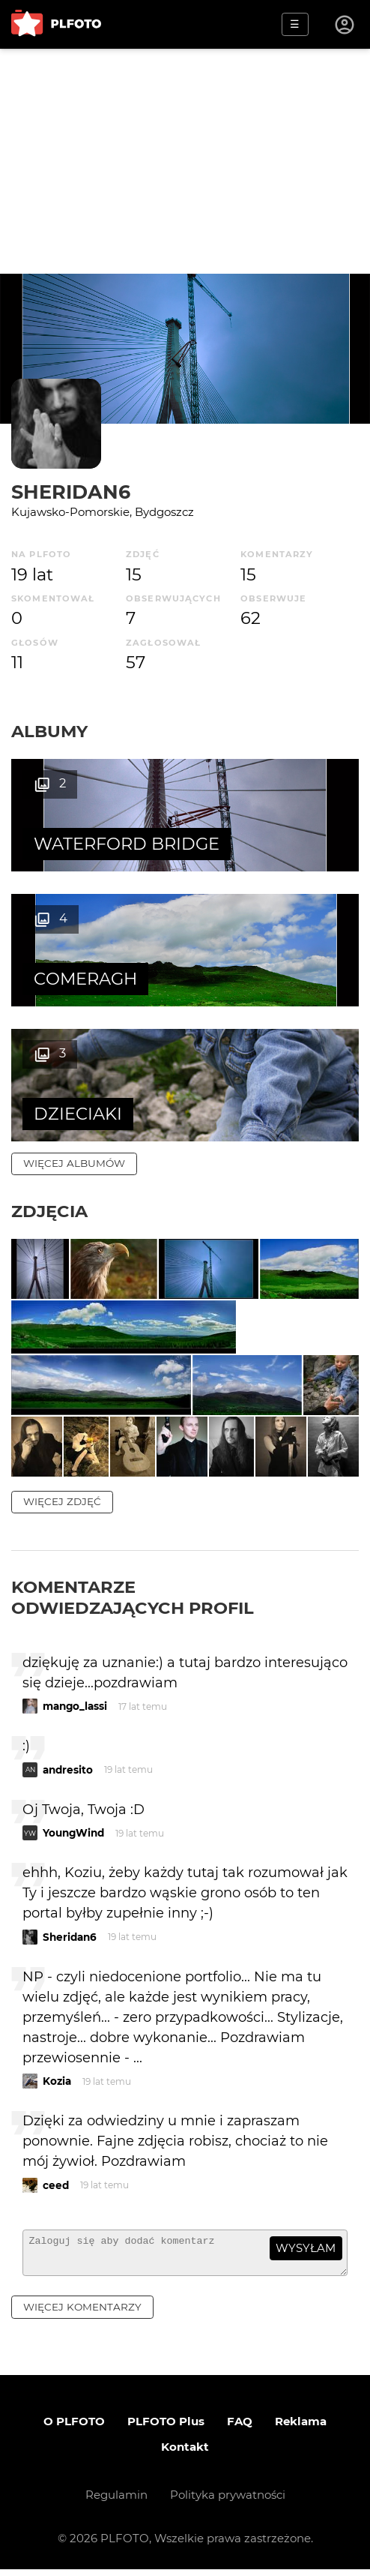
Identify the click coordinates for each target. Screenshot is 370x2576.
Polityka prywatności (227, 2501)
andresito (68, 1770)
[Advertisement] (185, 161)
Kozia (57, 2081)
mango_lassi (75, 1706)
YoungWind (73, 1833)
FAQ (239, 2428)
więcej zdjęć (62, 1501)
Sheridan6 (70, 491)
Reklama (301, 2428)
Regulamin (116, 2501)
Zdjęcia (49, 1211)
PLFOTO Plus (165, 2428)
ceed (56, 2185)
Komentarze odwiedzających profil (132, 1597)
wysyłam (306, 2248)
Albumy (49, 731)
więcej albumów (74, 1163)
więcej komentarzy (82, 2314)
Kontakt (185, 2453)
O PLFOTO (74, 2428)
